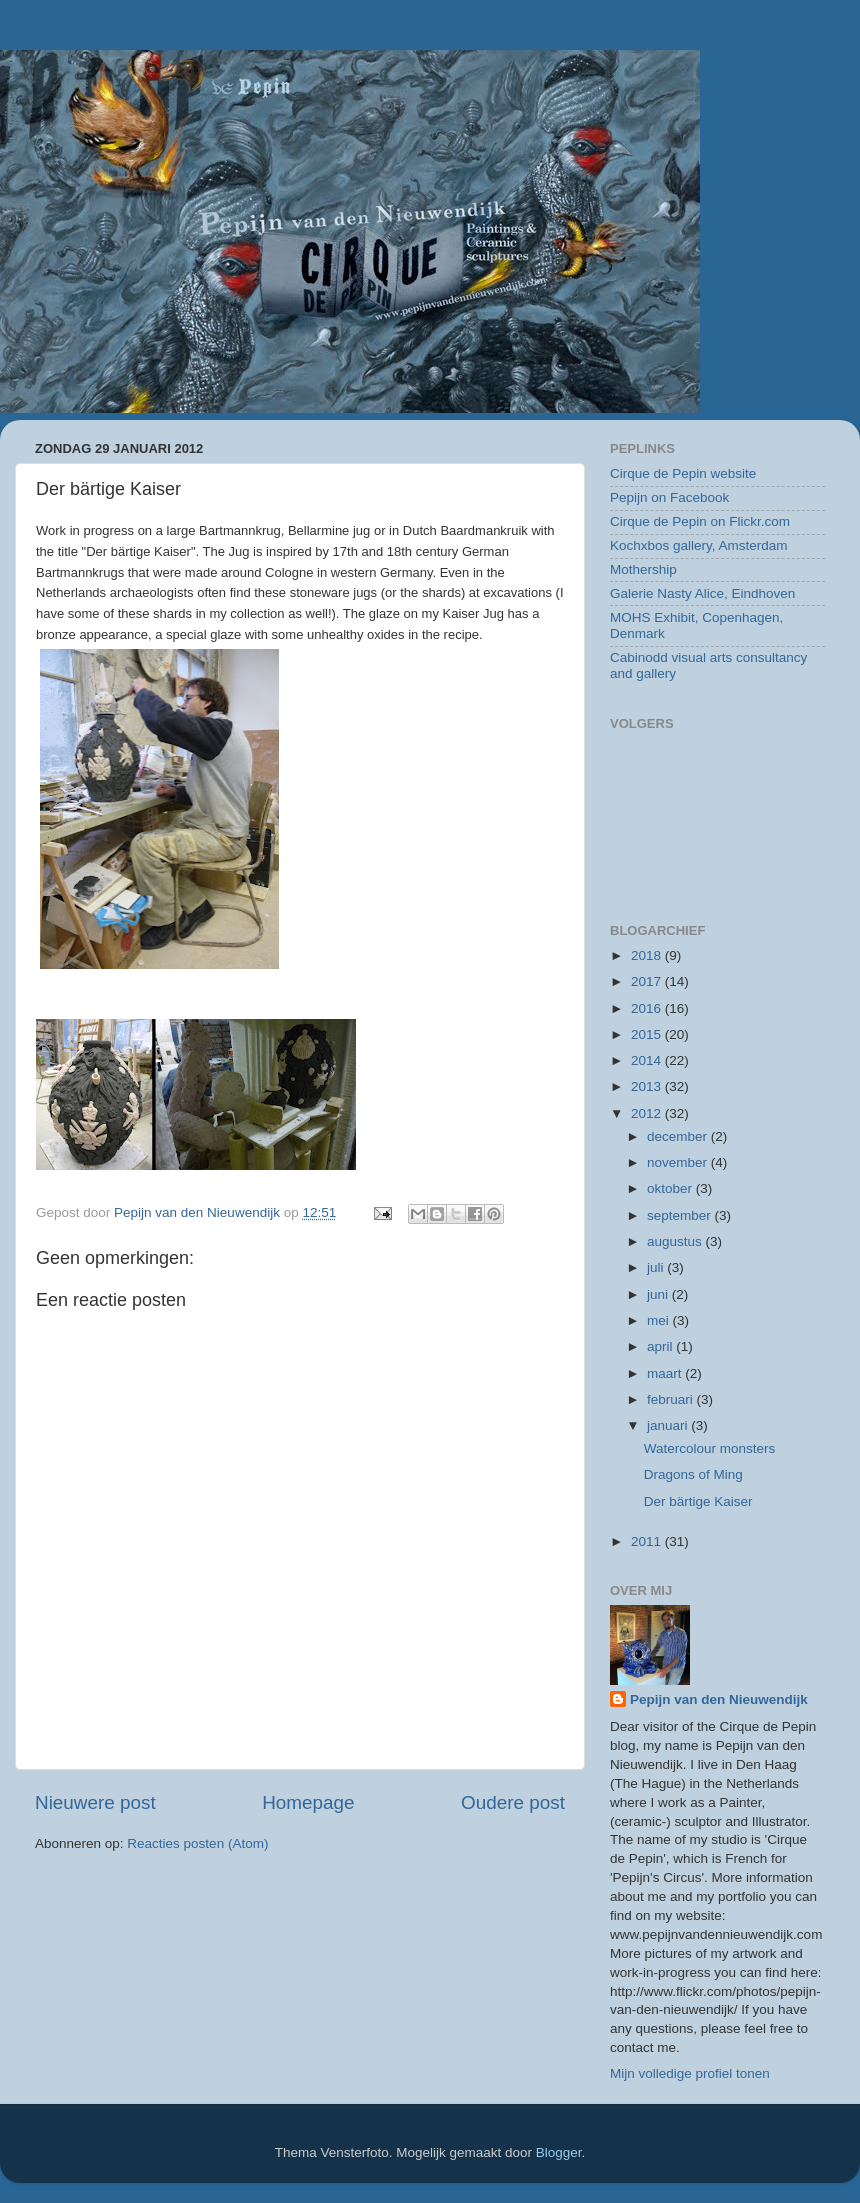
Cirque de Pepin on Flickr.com (700, 521)
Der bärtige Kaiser (698, 1501)
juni (659, 1294)
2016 (648, 1008)
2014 (648, 1060)
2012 (648, 1113)
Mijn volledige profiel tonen (690, 2073)
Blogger (559, 2152)
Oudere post (513, 1802)
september (681, 1215)
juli (657, 1267)
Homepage (308, 1802)
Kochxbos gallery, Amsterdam (699, 545)
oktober (671, 1188)
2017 (648, 981)
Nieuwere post (95, 1802)
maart (666, 1373)
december (679, 1136)
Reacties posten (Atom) (197, 1843)
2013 (648, 1086)
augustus (676, 1241)
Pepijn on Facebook (669, 497)
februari (672, 1399)
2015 (648, 1034)
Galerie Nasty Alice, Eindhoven (702, 593)
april (661, 1346)
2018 (648, 955)
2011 (648, 1541)
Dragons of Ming (693, 1474)
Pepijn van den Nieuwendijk (719, 1699)
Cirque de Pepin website (683, 473)
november (679, 1162)
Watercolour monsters (710, 1448)
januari (669, 1425)
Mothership (643, 569)
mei (660, 1320)
